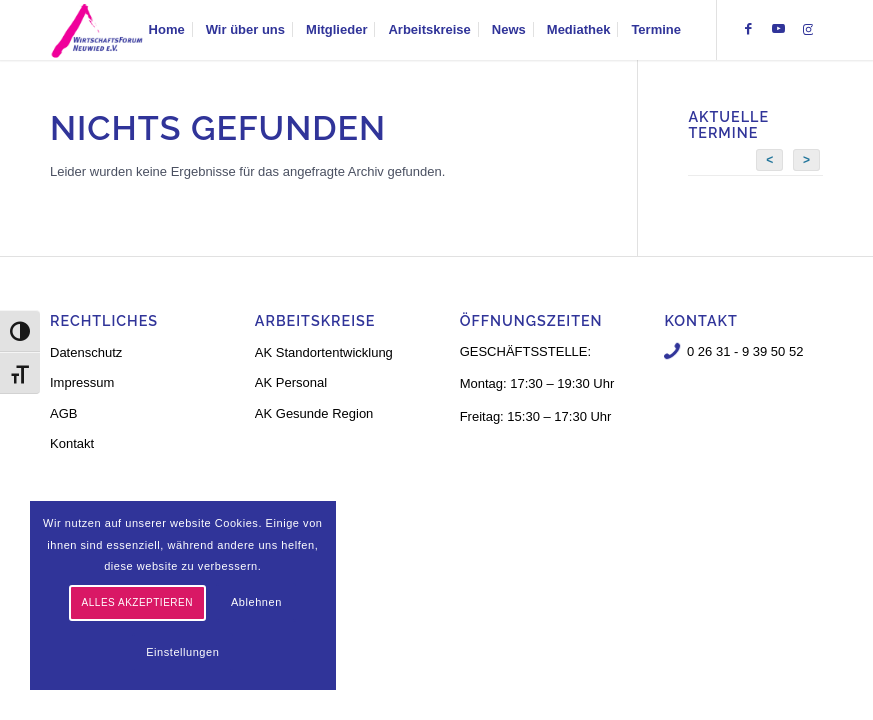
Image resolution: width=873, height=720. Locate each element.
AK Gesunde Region (314, 413)
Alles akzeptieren (137, 602)
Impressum (82, 382)
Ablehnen (256, 602)
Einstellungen (182, 652)
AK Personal (291, 382)
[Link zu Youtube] (778, 29)
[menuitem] (167, 30)
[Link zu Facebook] (748, 29)
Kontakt (72, 443)
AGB (63, 413)
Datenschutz (86, 352)
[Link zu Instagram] (808, 29)
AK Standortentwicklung (324, 352)
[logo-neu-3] (97, 30)
